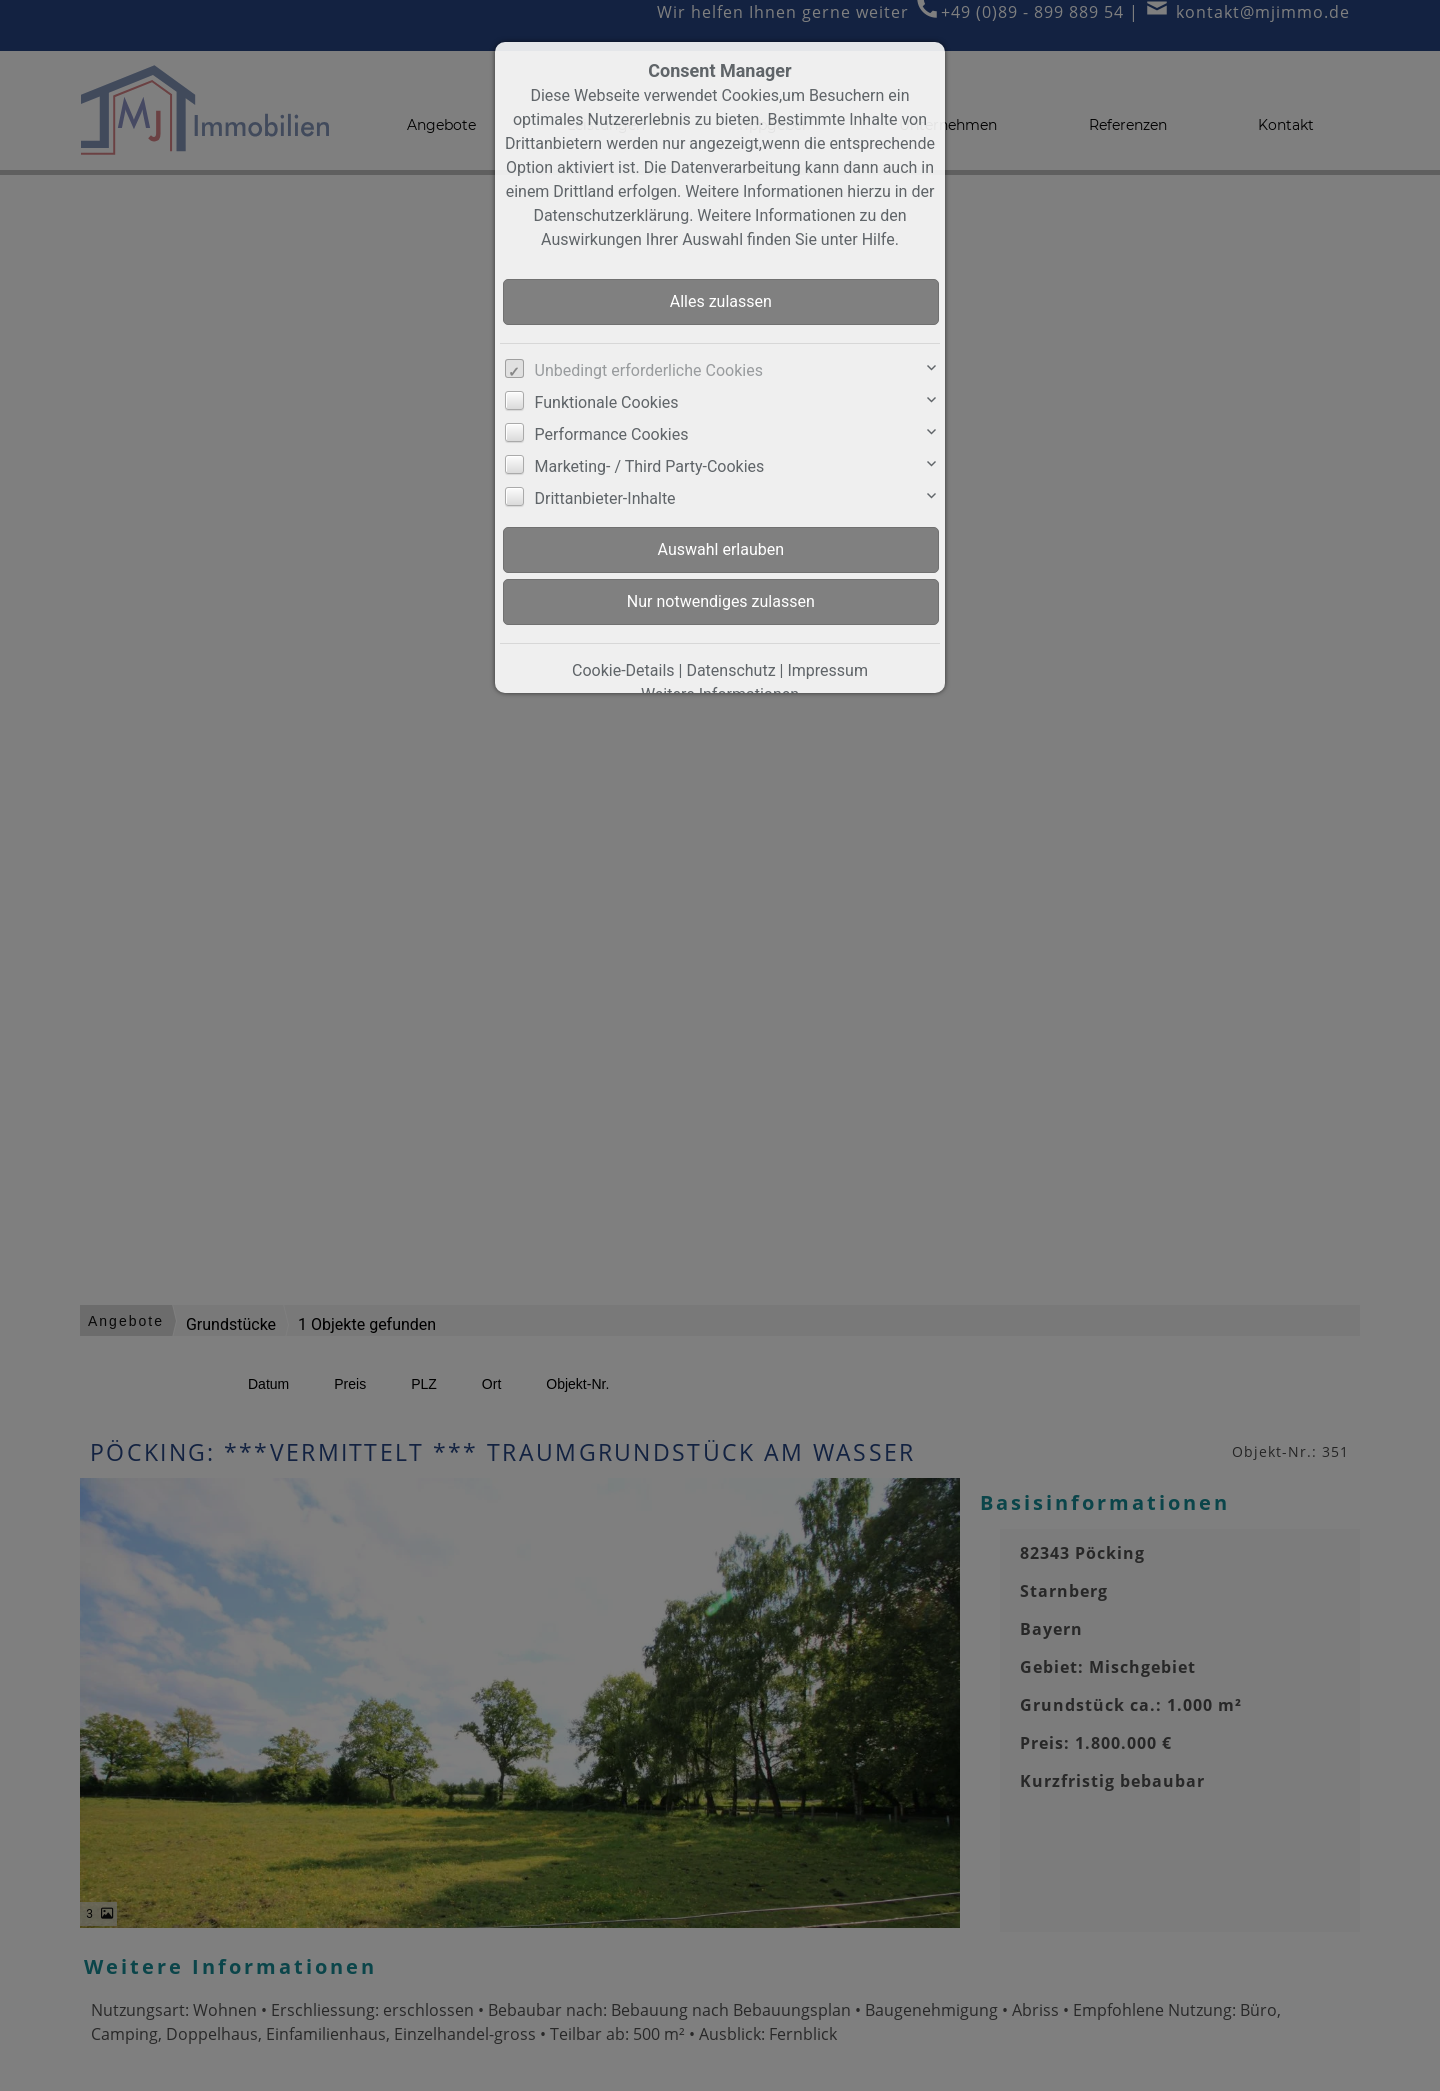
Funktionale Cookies (607, 402)
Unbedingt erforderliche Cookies (649, 370)
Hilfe (878, 239)
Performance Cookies (612, 434)
